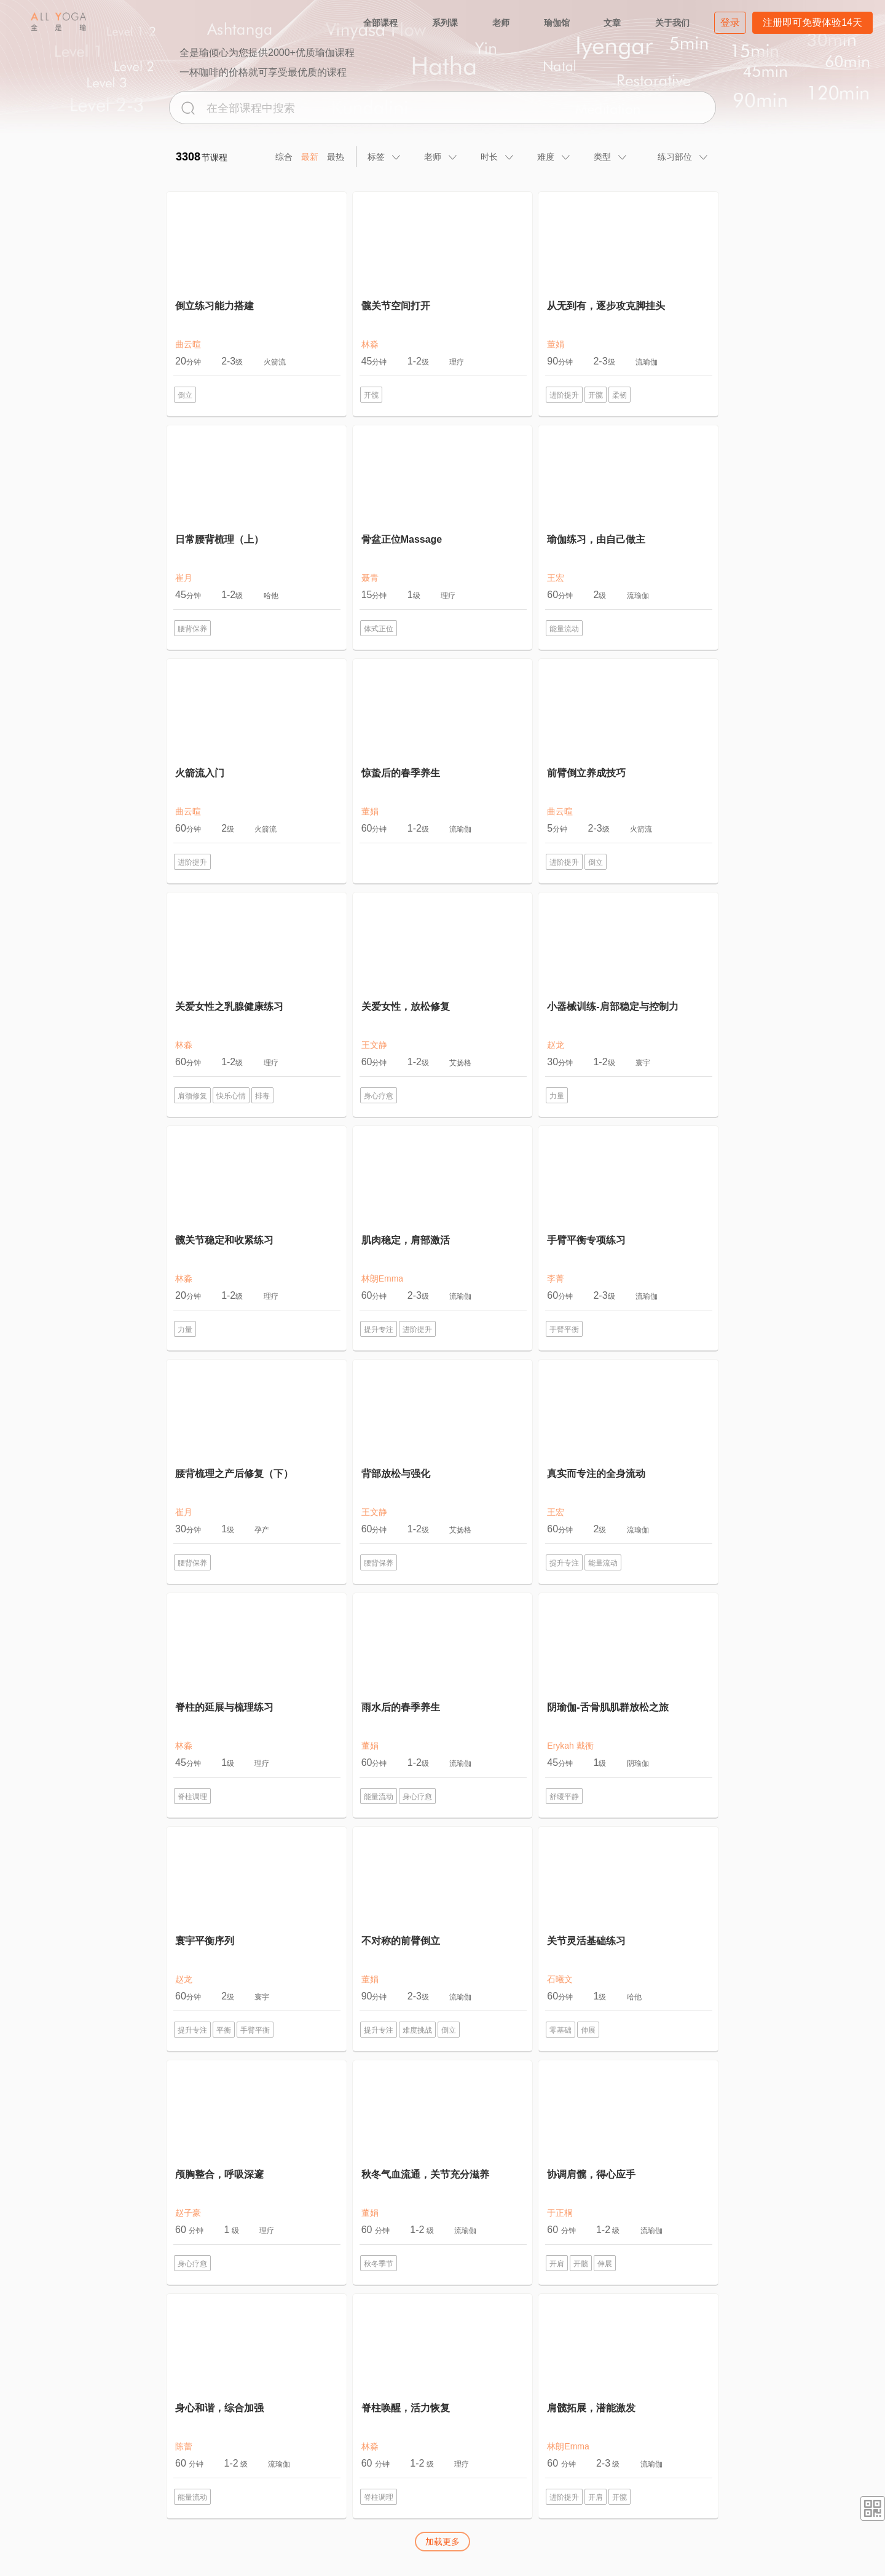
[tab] (384, 156)
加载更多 (442, 2541)
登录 (730, 22)
